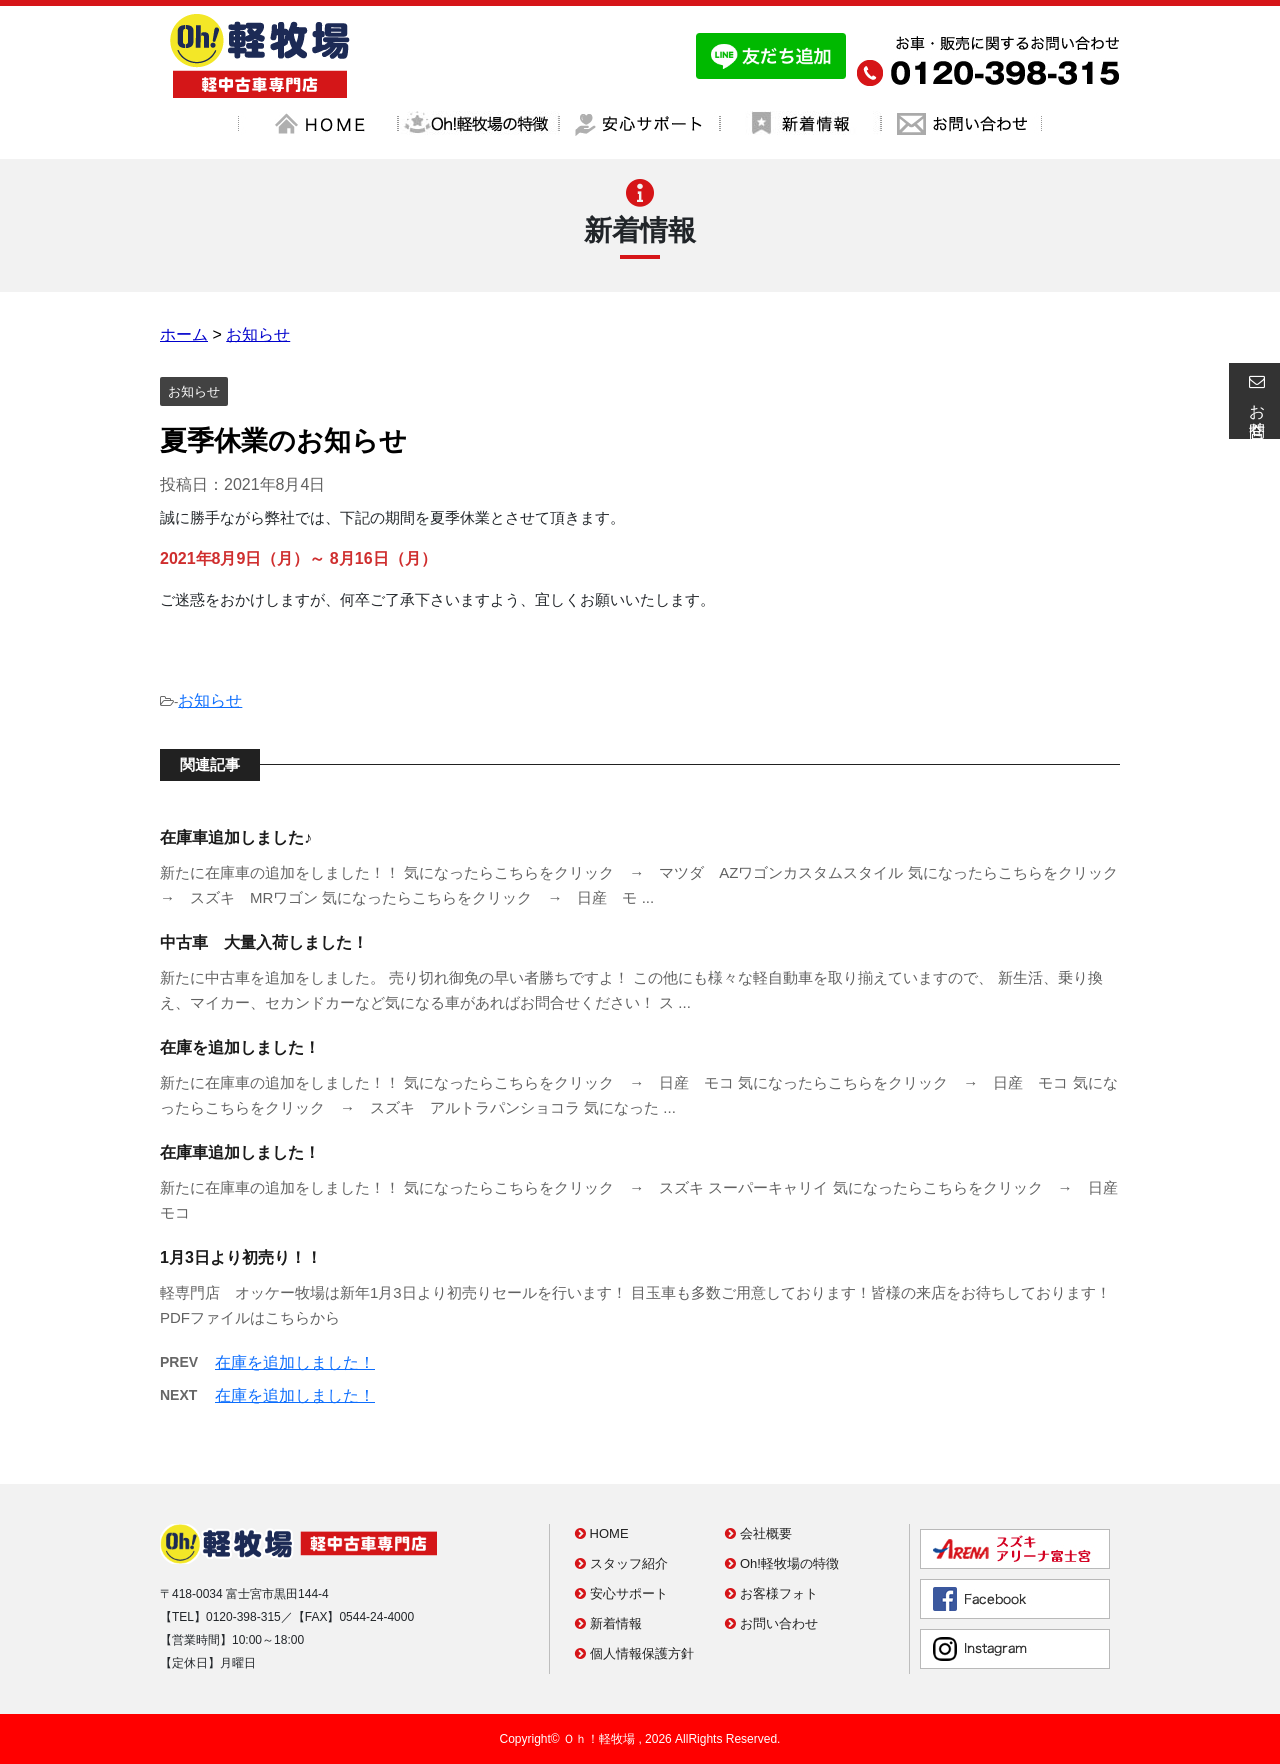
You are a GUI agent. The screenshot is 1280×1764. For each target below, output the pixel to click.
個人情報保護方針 (634, 1653)
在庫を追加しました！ (240, 1047)
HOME (602, 1533)
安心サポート (621, 1593)
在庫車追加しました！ (240, 1152)
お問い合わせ (771, 1623)
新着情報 (608, 1623)
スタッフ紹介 (621, 1563)
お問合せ (1254, 401)
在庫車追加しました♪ (236, 837)
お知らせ (210, 700)
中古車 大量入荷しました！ (264, 942)
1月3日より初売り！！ (241, 1257)
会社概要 (758, 1533)
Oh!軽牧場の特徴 (782, 1563)
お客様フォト (771, 1593)
